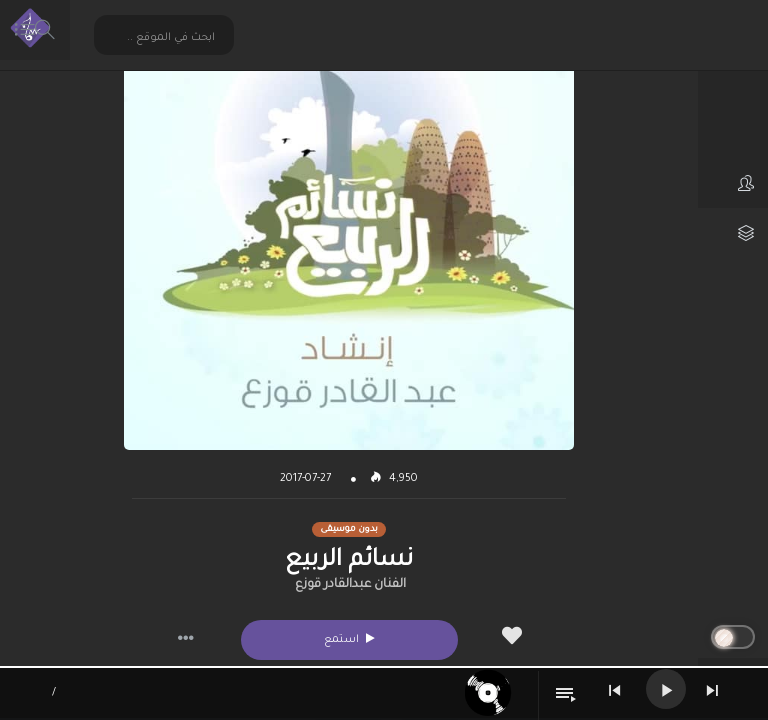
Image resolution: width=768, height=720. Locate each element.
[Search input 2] (165, 37)
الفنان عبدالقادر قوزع (350, 585)
